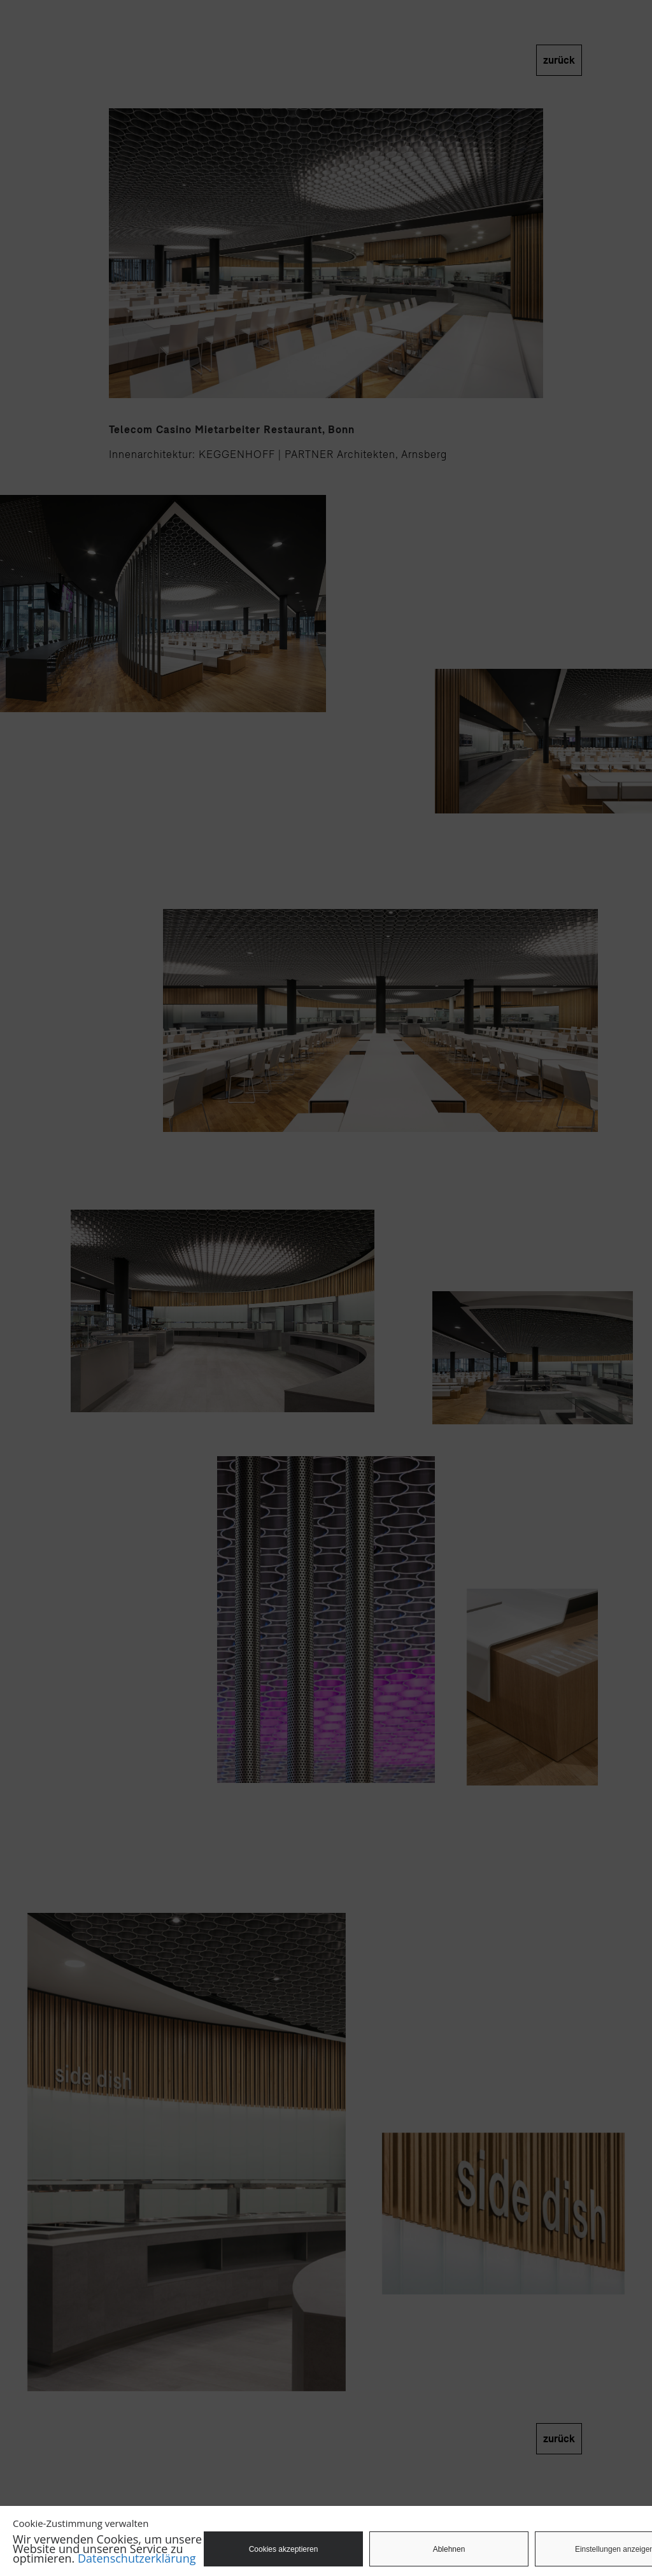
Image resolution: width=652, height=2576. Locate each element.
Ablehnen (449, 2549)
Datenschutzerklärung (136, 2558)
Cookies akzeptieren (283, 2549)
